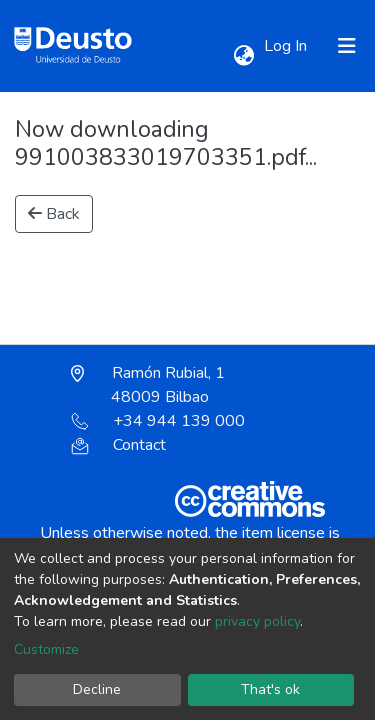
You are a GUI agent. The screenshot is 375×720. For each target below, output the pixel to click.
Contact (118, 445)
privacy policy (257, 621)
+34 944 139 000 (158, 421)
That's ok (270, 689)
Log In (287, 46)
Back (54, 214)
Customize (46, 649)
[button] (243, 56)
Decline (97, 689)
